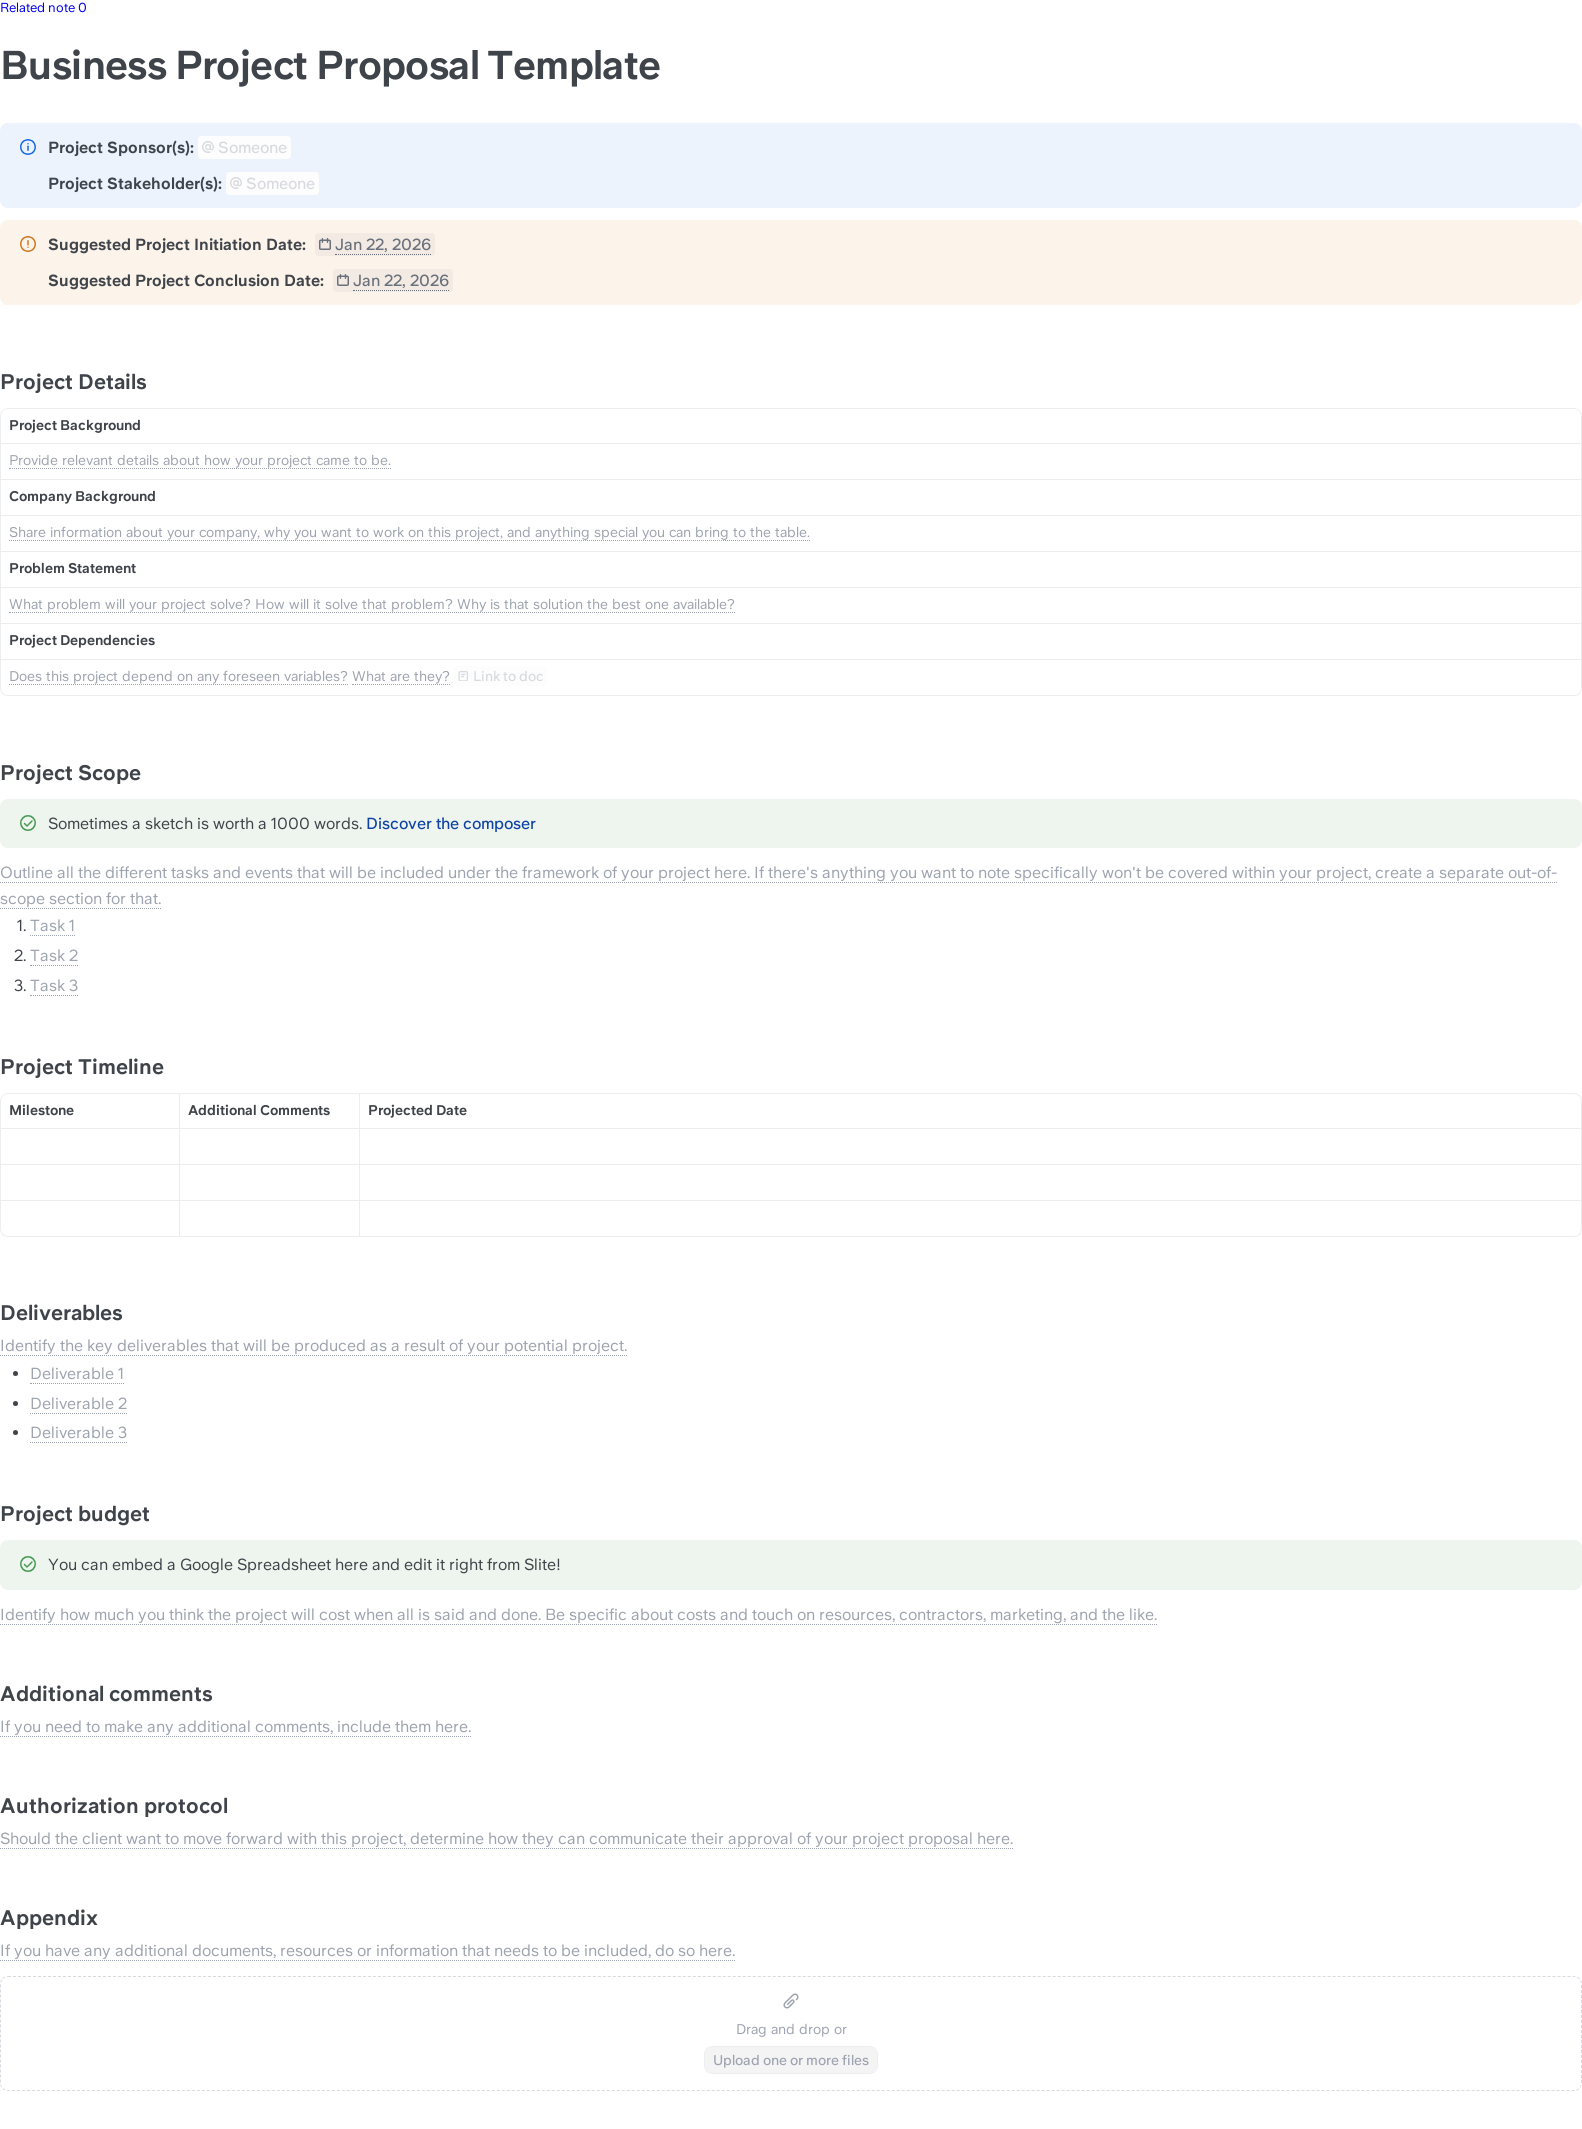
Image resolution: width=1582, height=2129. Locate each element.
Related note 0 (43, 7)
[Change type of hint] (28, 147)
